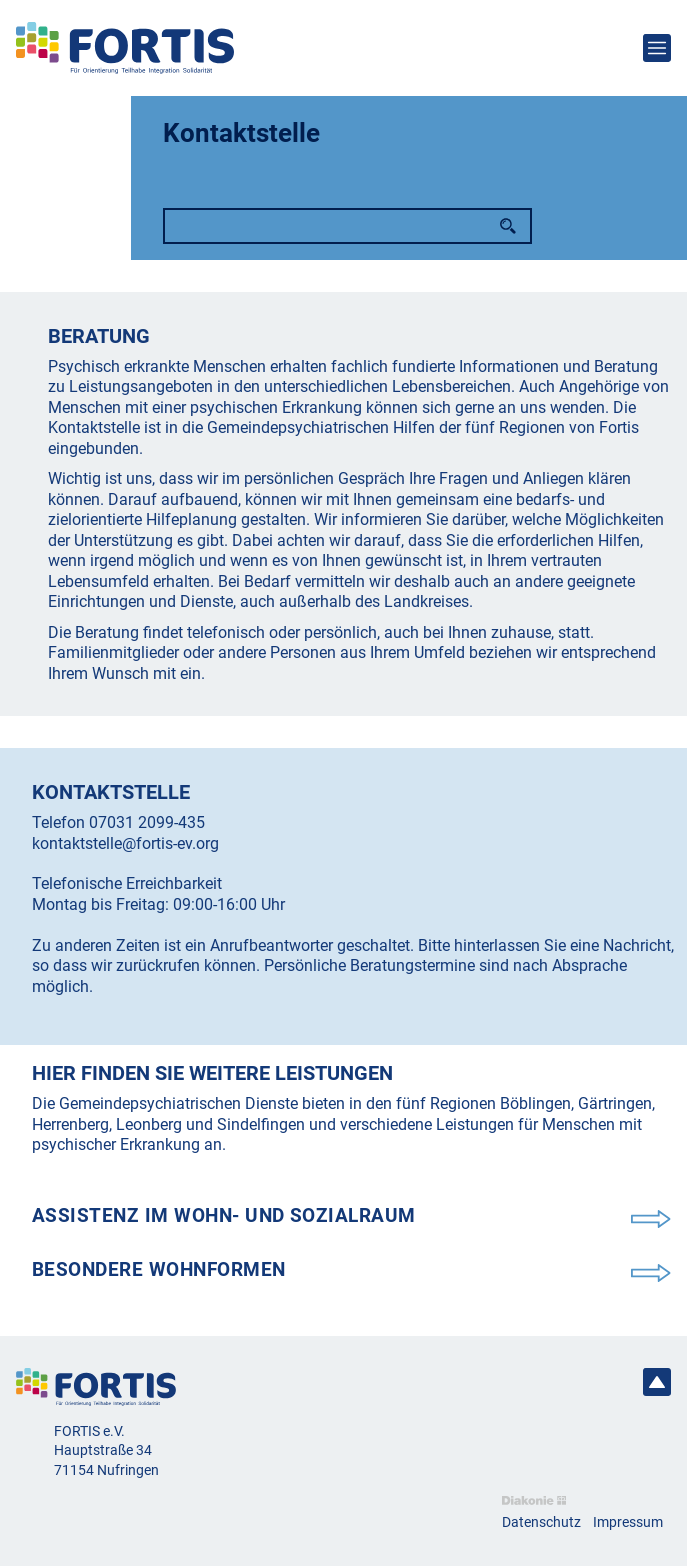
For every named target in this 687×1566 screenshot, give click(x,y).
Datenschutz (541, 1522)
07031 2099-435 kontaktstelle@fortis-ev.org (125, 832)
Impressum (628, 1522)
